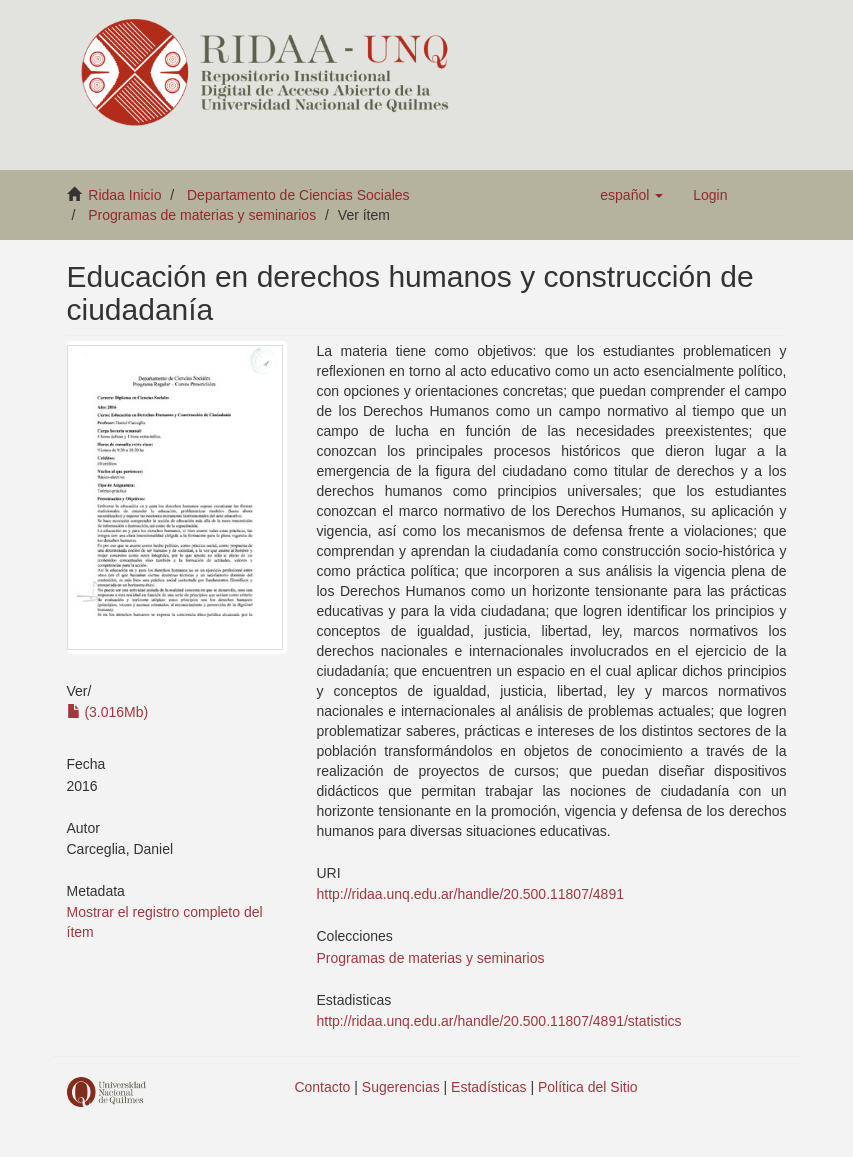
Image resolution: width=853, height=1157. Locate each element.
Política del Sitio (588, 1087)
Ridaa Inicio (124, 195)
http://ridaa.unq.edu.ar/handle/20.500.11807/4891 (470, 894)
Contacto (322, 1087)
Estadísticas (488, 1087)
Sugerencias (401, 1087)
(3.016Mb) (108, 712)
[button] (631, 195)
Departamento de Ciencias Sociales (298, 195)
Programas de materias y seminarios (202, 215)
